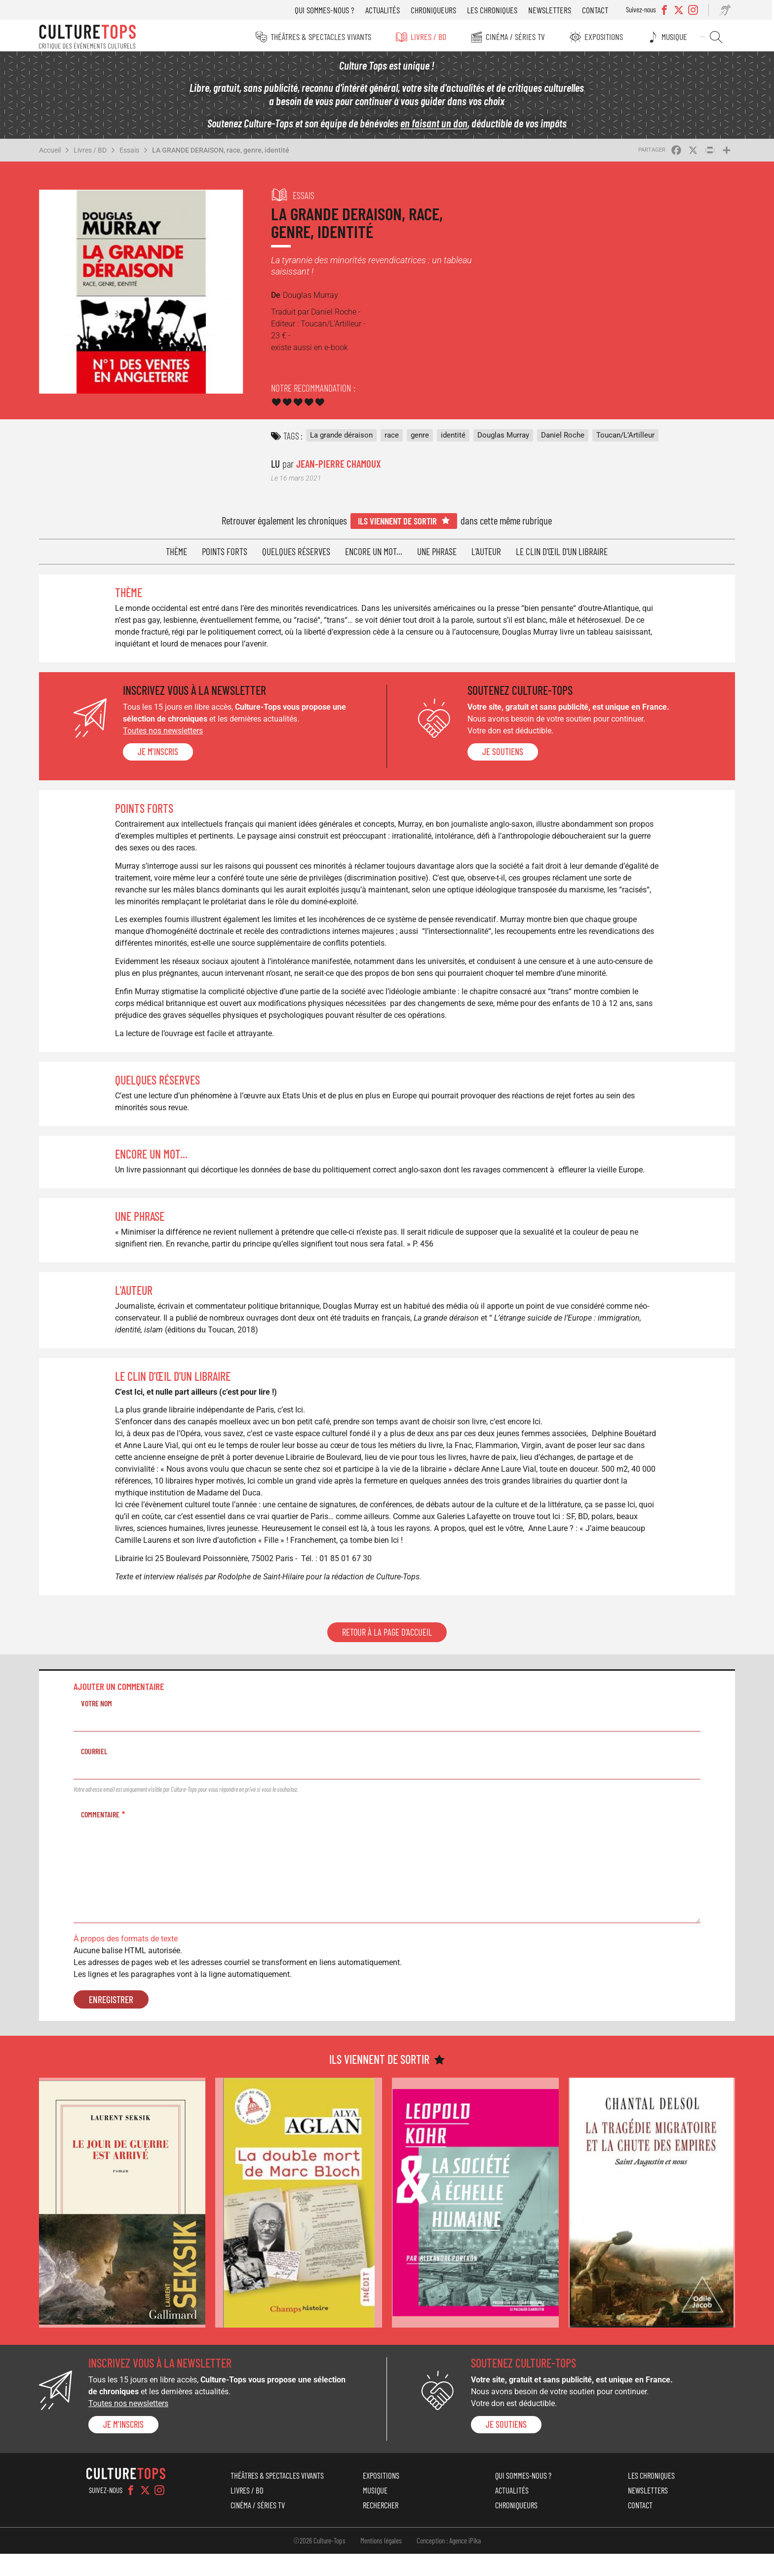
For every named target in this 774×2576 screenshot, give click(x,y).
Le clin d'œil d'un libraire (562, 552)
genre (421, 436)
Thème (177, 552)
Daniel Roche (563, 436)
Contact (596, 9)
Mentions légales (381, 2562)
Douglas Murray (504, 436)
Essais (132, 153)
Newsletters (551, 9)
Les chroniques (493, 9)
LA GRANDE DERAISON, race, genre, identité (223, 153)
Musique (675, 36)
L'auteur (487, 552)
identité (454, 436)
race (393, 436)
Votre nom (99, 1727)
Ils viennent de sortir (397, 521)
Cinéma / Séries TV (515, 36)
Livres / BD (428, 36)
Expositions (604, 36)
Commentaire (102, 1838)
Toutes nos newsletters (165, 731)
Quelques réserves (297, 552)
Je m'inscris (160, 752)
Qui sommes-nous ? (326, 9)
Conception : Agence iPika (449, 2562)
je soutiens (502, 752)
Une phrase (437, 552)
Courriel (96, 1775)
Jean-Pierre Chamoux (339, 465)
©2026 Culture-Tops (319, 2562)
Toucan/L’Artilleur (626, 436)
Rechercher (716, 37)
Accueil (52, 153)
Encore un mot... (374, 552)
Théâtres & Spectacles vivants (320, 36)
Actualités (384, 9)
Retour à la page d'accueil (387, 1656)
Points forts (225, 552)
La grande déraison (342, 436)
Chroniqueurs (435, 9)
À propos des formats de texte (128, 1962)
